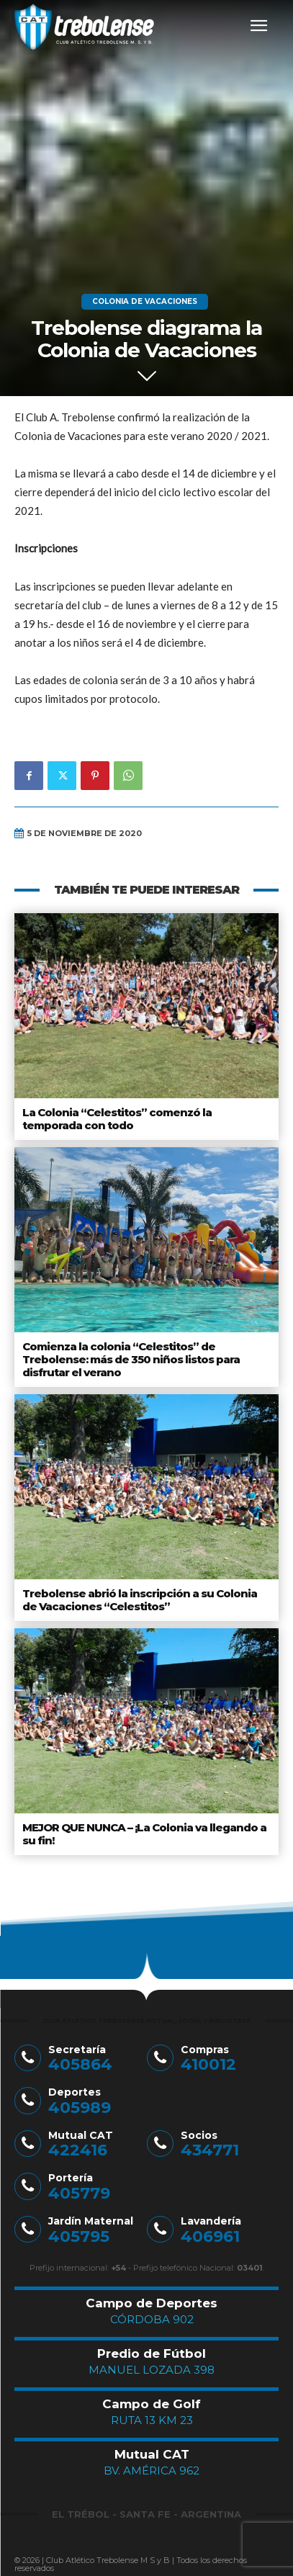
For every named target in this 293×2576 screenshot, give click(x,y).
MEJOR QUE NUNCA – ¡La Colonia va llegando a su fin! (144, 1834)
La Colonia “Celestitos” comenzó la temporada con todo (117, 1118)
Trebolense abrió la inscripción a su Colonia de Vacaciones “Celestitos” (139, 1600)
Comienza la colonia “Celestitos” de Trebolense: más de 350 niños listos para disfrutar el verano (131, 1359)
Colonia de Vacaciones (144, 302)
